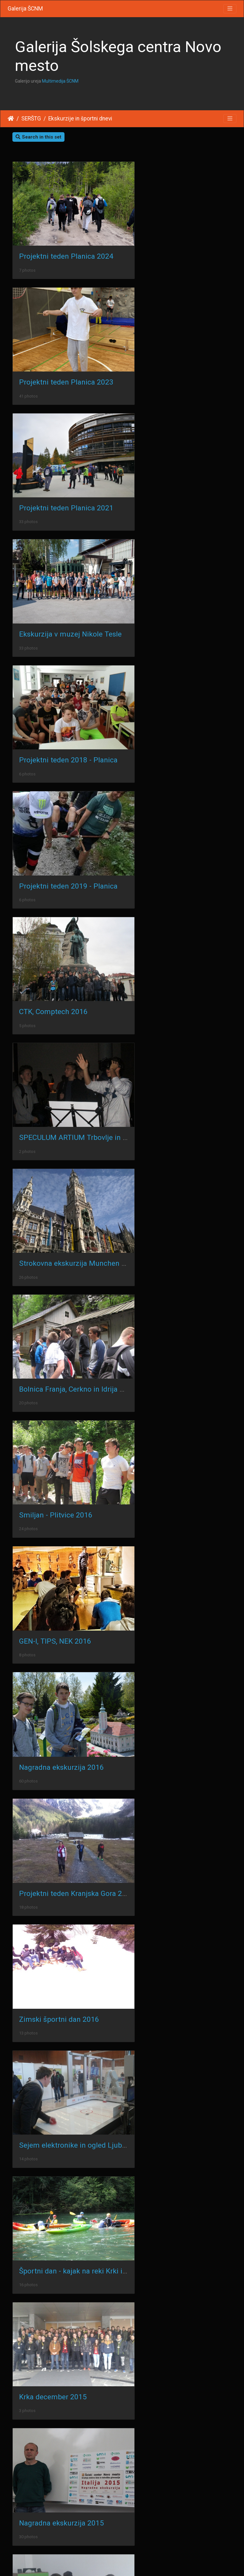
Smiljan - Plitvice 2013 (170, 1726)
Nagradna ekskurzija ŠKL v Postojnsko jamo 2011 (100, 2068)
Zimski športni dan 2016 (59, 1042)
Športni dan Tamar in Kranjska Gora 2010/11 (91, 2296)
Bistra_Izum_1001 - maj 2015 (181, 1498)
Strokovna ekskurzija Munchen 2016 (78, 700)
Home (11, 118)
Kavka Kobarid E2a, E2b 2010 (180, 2296)
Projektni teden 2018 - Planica (68, 472)
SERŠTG (31, 118)
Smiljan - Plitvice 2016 (55, 813)
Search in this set (38, 137)
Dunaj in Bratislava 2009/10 (64, 2524)
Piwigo (134, 2563)
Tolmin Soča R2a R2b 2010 (63, 2410)
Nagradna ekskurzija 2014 (61, 1384)
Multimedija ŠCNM (60, 81)
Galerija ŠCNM (25, 8)
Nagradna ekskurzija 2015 (61, 1270)
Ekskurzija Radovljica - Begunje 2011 (79, 2182)
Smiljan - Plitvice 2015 (170, 1611)
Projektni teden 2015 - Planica (68, 1726)
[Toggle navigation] (229, 8)
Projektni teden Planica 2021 (66, 358)
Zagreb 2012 (39, 1840)
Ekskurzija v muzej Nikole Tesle (184, 358)
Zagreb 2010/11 (159, 2182)
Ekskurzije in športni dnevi (80, 118)
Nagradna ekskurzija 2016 (61, 928)
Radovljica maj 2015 (52, 1498)
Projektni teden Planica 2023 (180, 244)
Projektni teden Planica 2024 (66, 244)
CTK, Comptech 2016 (53, 586)
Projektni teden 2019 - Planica (182, 472)
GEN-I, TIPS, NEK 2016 (169, 814)
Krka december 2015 (167, 1155)
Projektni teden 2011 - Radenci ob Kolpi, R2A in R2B (103, 1954)
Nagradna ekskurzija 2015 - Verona (76, 1612)
